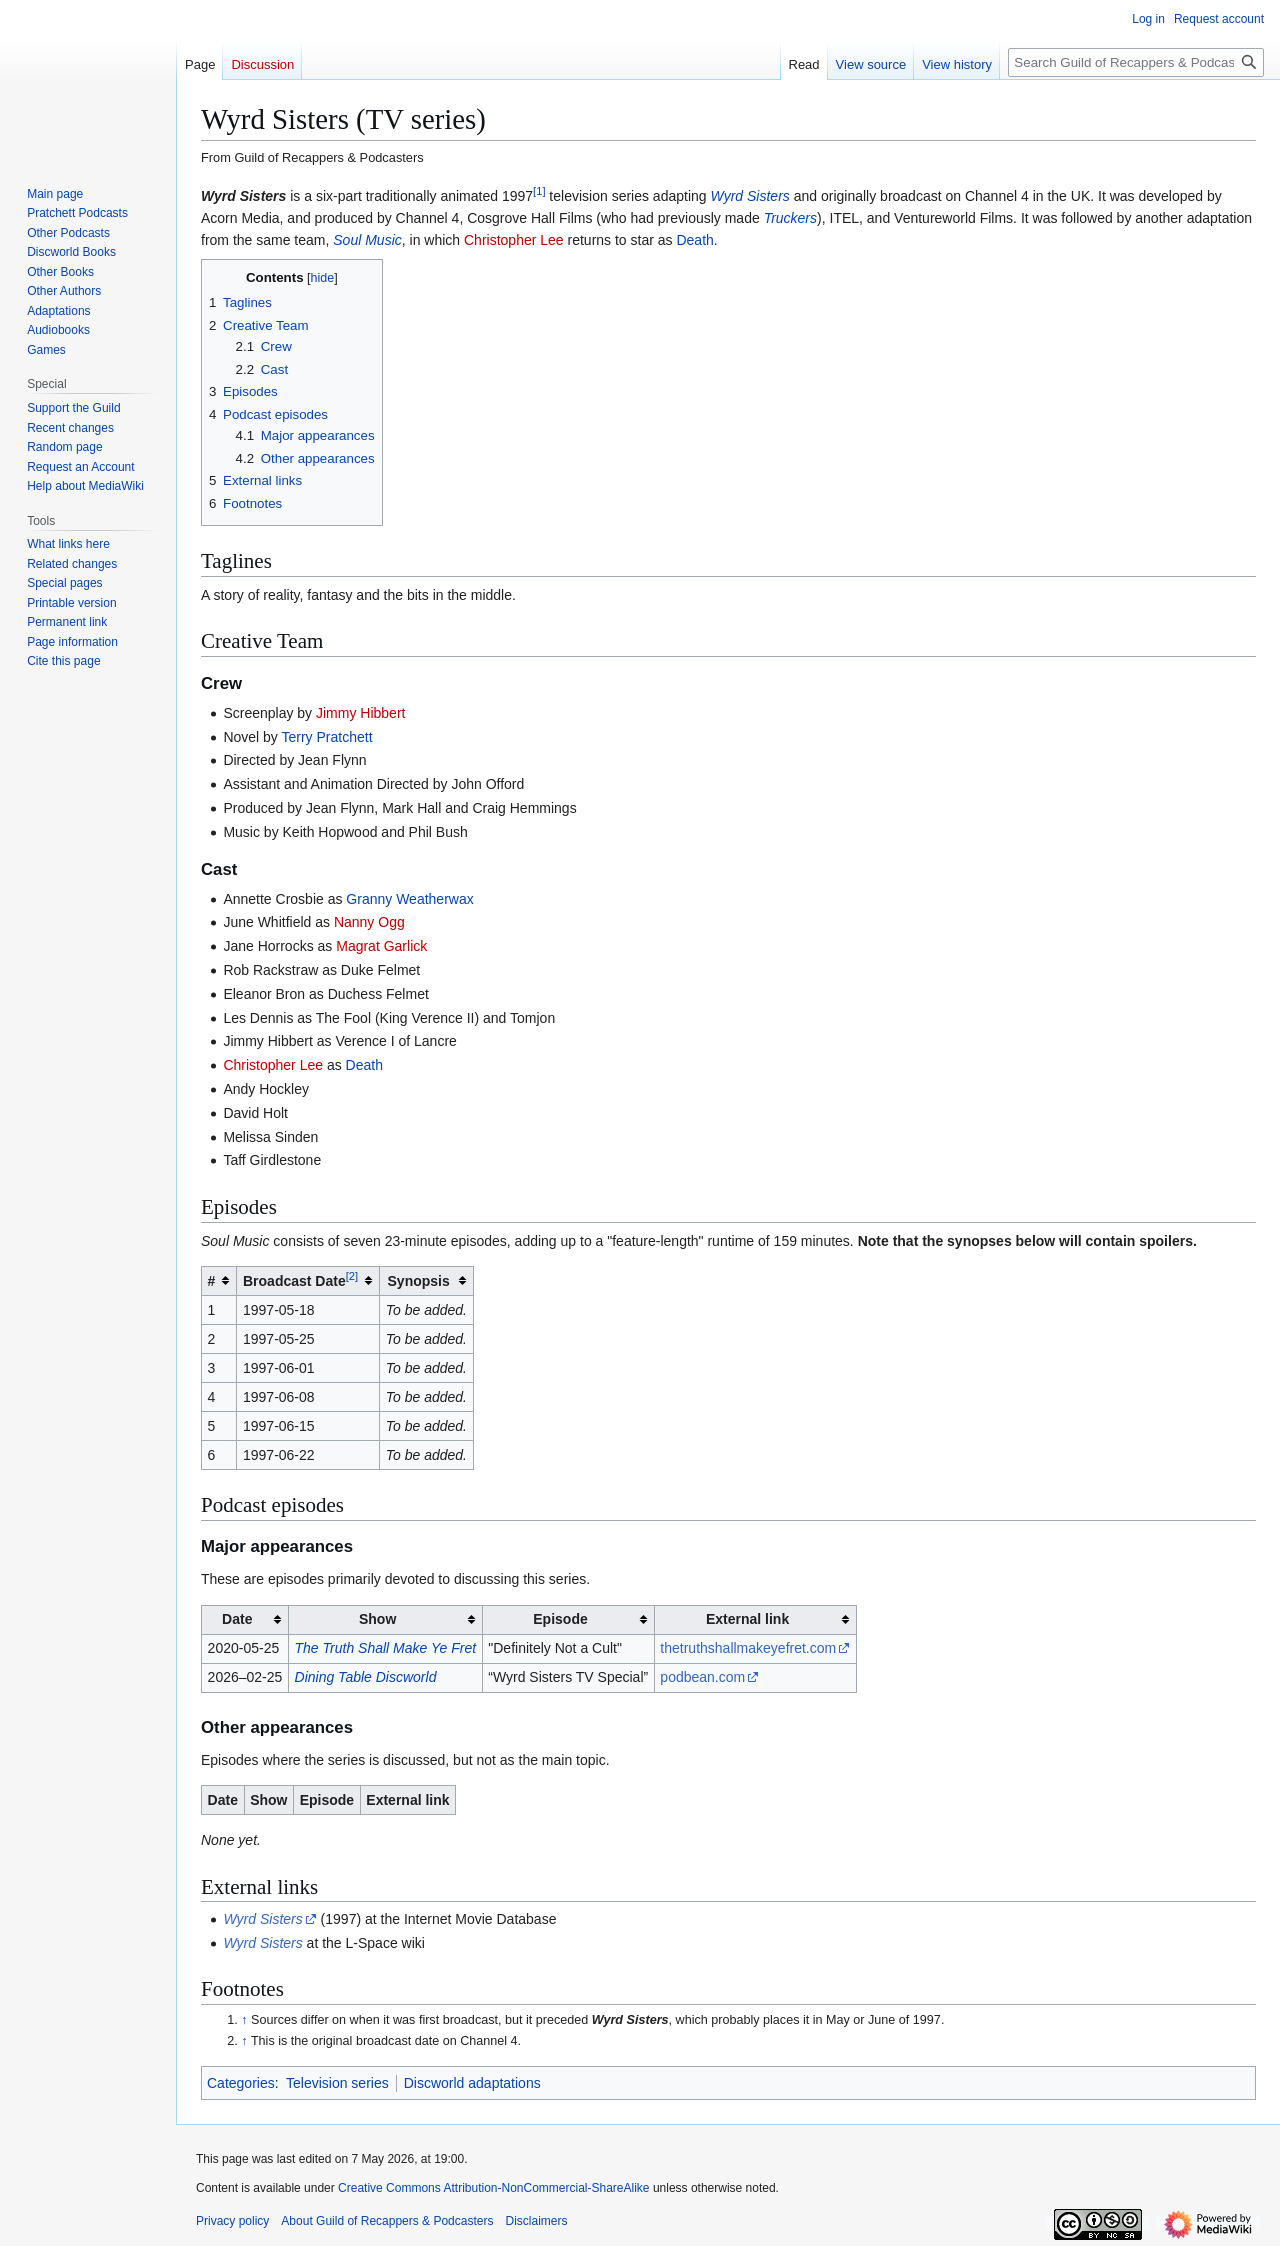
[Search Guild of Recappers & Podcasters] (1136, 62)
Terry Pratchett (327, 737)
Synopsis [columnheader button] (419, 1281)
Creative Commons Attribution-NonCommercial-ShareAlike (493, 2188)
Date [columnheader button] (237, 1619)
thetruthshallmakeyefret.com (748, 1648)
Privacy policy (232, 2221)
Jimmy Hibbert (360, 713)
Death (694, 240)
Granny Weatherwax (409, 899)
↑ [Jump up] (244, 2020)
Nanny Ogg (369, 922)
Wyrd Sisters (243, 196)
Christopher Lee (514, 240)
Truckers (790, 218)
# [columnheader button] (212, 1281)
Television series (337, 2083)
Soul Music (367, 240)
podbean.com (702, 1677)
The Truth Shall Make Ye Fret (386, 1648)
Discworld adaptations (472, 2083)
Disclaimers (536, 2221)
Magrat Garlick (381, 946)
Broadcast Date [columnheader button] (300, 1279)
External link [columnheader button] (747, 1619)
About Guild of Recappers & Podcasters (387, 2221)
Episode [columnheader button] (560, 1619)
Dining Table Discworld (366, 1677)
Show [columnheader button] (377, 1619)
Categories (241, 2083)
